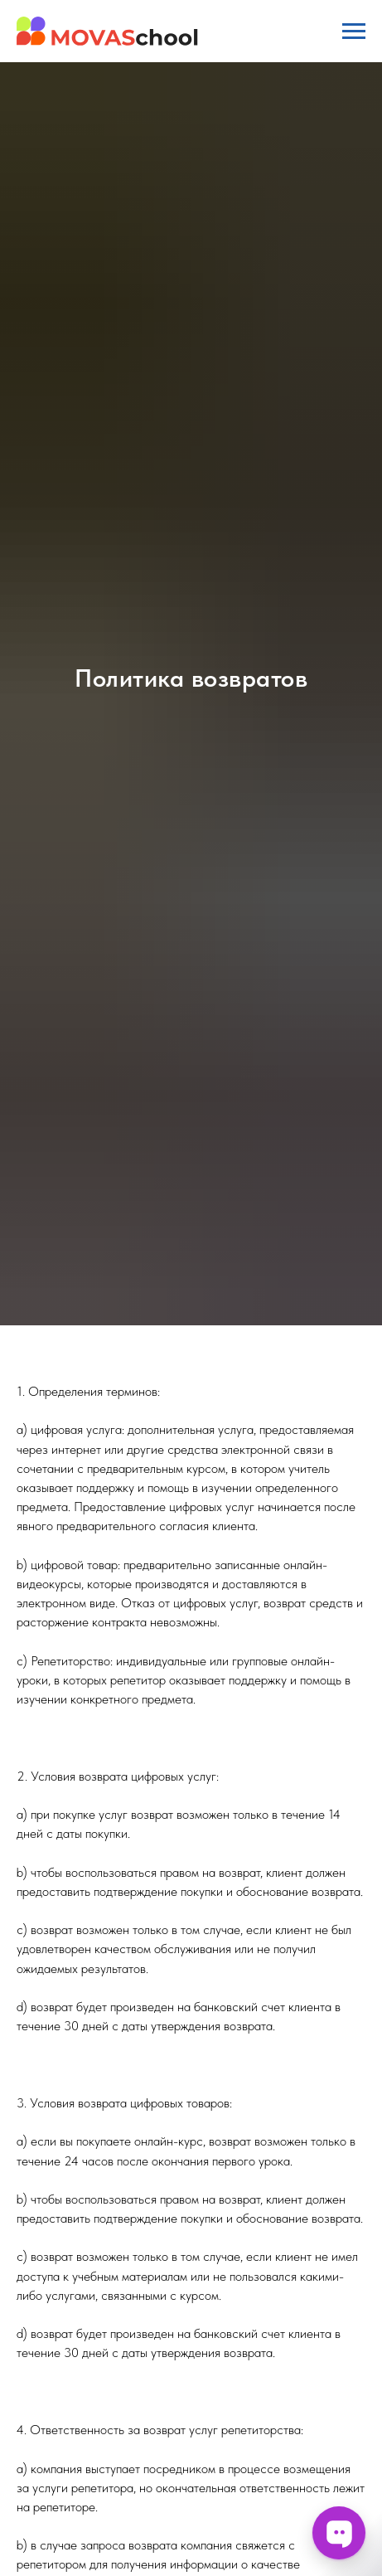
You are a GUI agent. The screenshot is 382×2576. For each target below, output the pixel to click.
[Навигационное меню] (353, 31)
